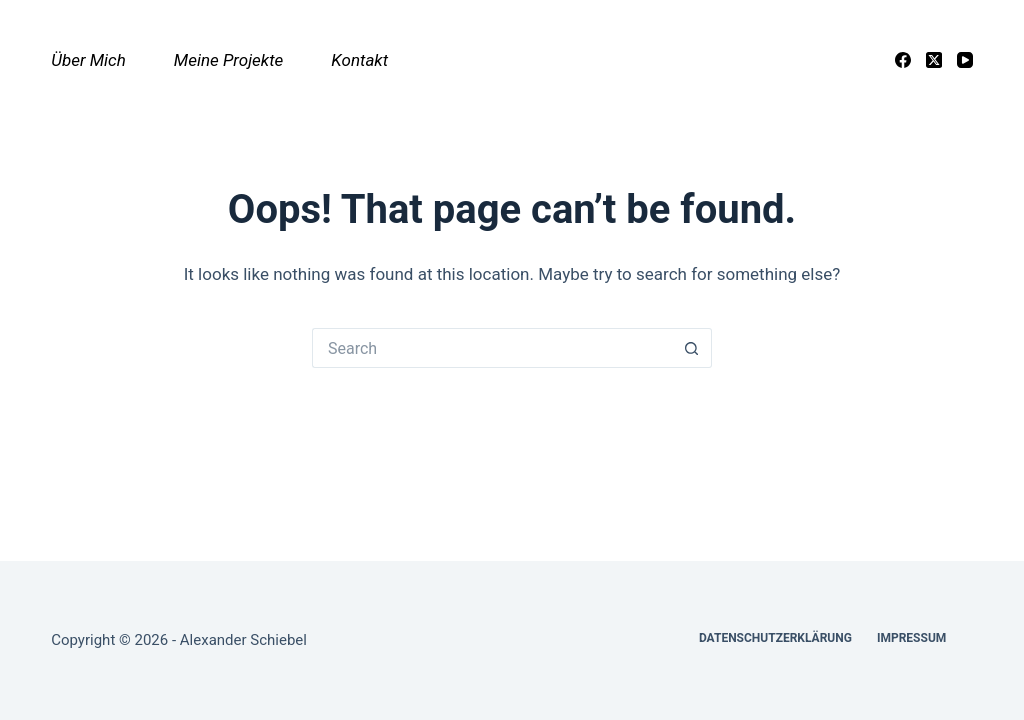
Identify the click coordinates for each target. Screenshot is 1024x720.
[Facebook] (903, 60)
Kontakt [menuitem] (359, 60)
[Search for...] (492, 348)
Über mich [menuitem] (88, 60)
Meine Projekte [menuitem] (229, 60)
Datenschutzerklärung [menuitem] (775, 638)
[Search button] (692, 348)
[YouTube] (965, 60)
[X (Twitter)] (934, 60)
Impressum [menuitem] (911, 638)
